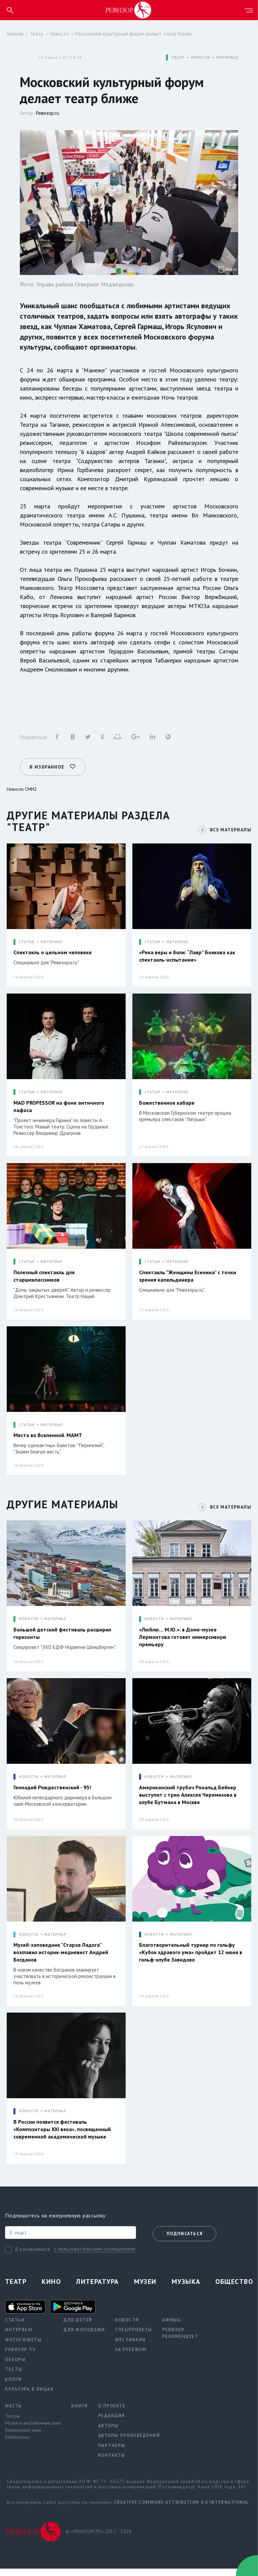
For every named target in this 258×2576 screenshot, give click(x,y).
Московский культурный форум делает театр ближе (133, 34)
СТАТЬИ (27, 939)
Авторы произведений (129, 2442)
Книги (79, 2413)
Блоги (13, 2386)
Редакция (111, 2423)
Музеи (145, 2288)
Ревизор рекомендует (180, 2340)
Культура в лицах (29, 2396)
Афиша (171, 2327)
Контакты (111, 2462)
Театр (36, 34)
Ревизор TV (20, 2356)
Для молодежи (84, 2337)
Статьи (15, 2327)
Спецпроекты (133, 2337)
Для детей (77, 2327)
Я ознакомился (32, 2256)
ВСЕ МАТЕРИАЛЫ (229, 827)
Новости (59, 34)
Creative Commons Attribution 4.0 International (182, 2509)
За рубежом (130, 2356)
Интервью (19, 2337)
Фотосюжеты (23, 2347)
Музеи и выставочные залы (33, 2430)
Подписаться (185, 2241)
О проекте (112, 2413)
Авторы (108, 2433)
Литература (97, 2288)
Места (13, 2413)
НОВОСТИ (200, 57)
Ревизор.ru (47, 113)
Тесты (14, 2376)
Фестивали (130, 2347)
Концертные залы (23, 2437)
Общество (234, 2288)
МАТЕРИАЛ (227, 57)
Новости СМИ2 (22, 787)
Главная (15, 34)
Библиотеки (17, 2444)
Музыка (186, 2288)
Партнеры (111, 2452)
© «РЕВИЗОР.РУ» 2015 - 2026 (98, 2539)
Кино (51, 2288)
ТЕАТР (177, 57)
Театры (12, 2423)
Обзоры (15, 2367)
